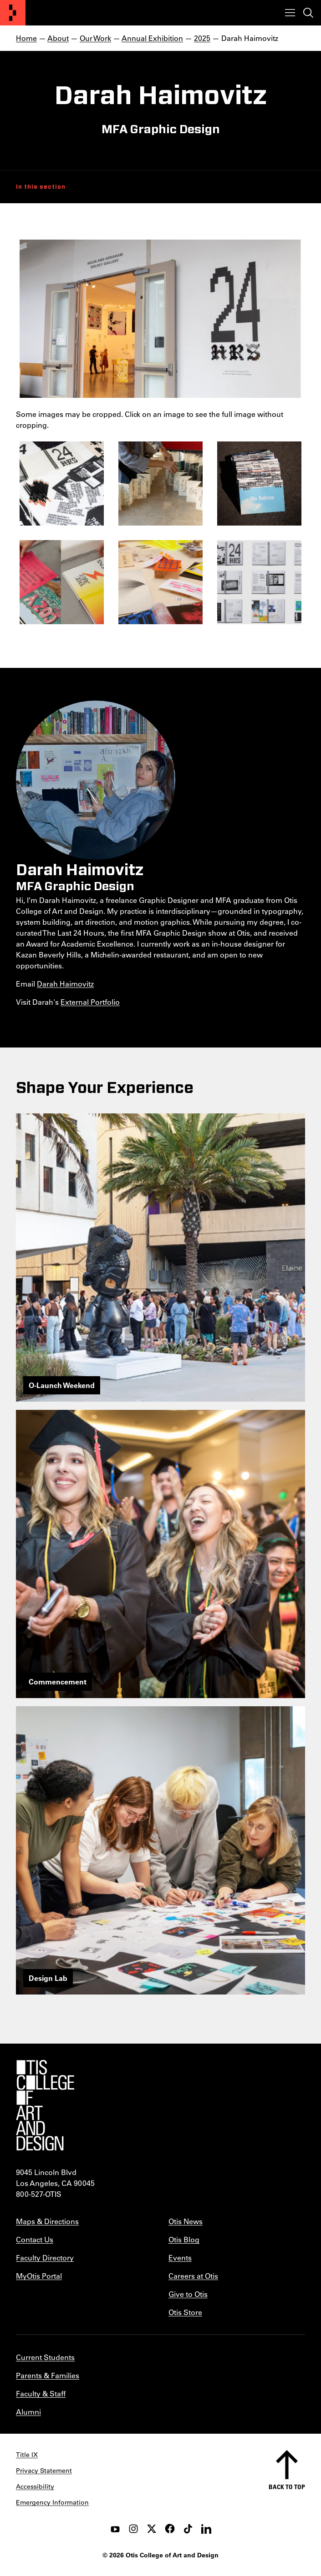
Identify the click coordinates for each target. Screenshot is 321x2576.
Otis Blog (183, 2239)
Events (180, 2257)
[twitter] (151, 2529)
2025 (202, 38)
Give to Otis (188, 2294)
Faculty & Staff (41, 2393)
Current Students (45, 2357)
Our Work (95, 38)
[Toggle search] (308, 12)
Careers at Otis (193, 2275)
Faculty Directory (45, 2257)
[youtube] (115, 2529)
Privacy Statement (44, 2470)
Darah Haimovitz (65, 983)
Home (26, 38)
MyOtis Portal (39, 2275)
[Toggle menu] (290, 12)
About (58, 38)
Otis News (185, 2221)
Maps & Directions (47, 2221)
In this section (41, 187)
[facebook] (169, 2529)
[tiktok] (188, 2529)
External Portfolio (90, 1002)
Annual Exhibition (152, 38)
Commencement (58, 1681)
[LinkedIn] (206, 2529)
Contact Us (34, 2239)
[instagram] (133, 2529)
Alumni (28, 2411)
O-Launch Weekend (62, 1385)
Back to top (287, 2487)
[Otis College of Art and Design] (12, 12)
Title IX (27, 2455)
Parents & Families (47, 2375)
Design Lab (48, 1978)
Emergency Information (52, 2502)
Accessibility (35, 2486)
